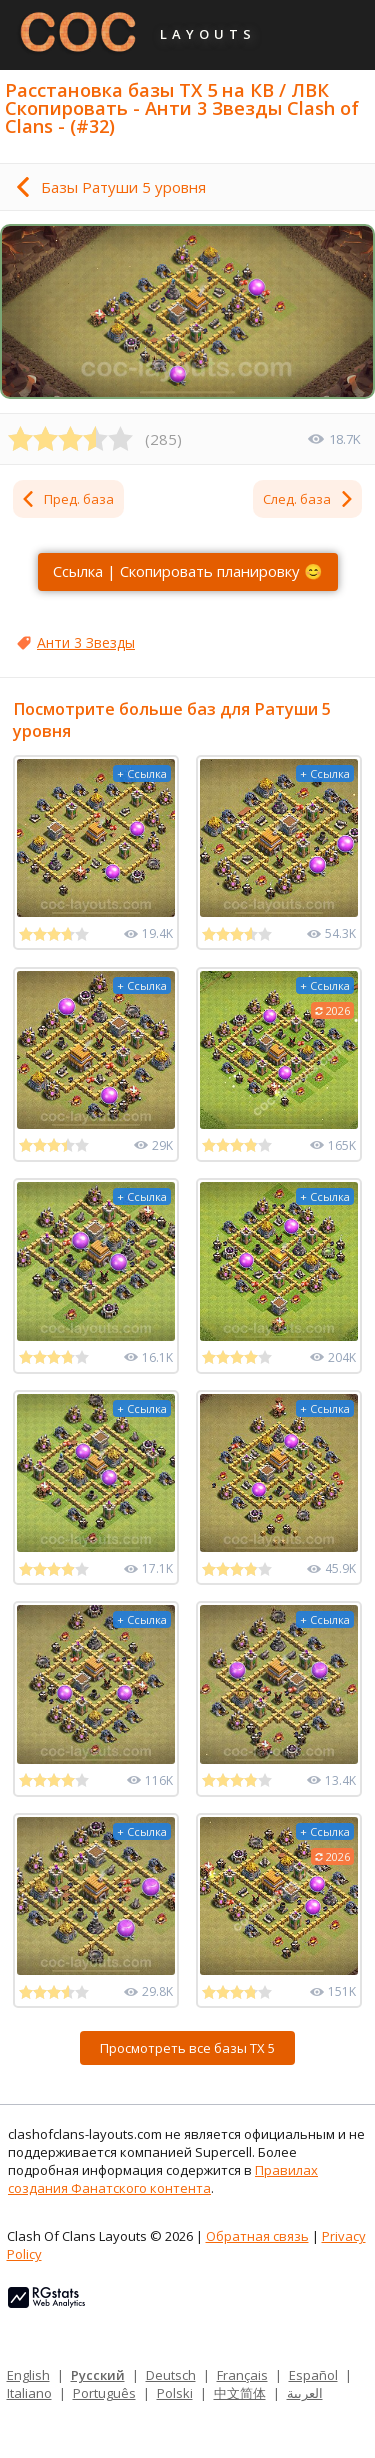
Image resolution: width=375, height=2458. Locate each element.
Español (313, 2375)
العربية (305, 2393)
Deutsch (171, 2375)
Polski (175, 2393)
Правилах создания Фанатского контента (163, 2179)
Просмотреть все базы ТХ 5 (187, 2048)
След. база (309, 499)
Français (242, 2375)
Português (104, 2393)
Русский (98, 2375)
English (28, 2375)
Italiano (29, 2393)
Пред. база (67, 499)
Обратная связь (257, 2236)
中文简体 (240, 2393)
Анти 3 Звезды (86, 642)
